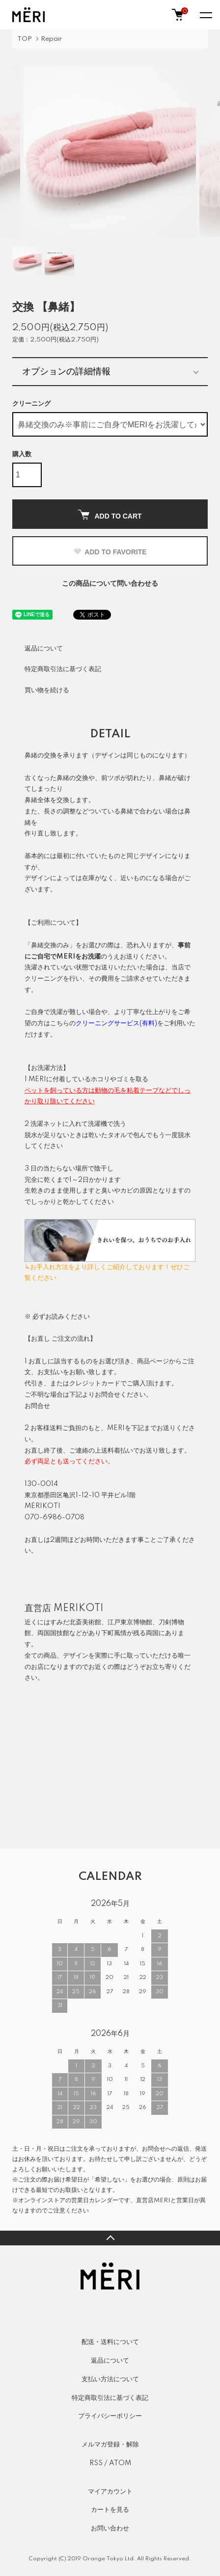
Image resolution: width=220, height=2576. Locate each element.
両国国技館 (53, 1633)
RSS (96, 2463)
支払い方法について (110, 2379)
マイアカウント (110, 2491)
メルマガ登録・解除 (110, 2444)
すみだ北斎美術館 (75, 1622)
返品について (44, 648)
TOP (24, 39)
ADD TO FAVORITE (109, 552)
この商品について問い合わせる (110, 584)
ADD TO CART (109, 515)
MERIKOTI (79, 1608)
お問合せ (37, 1406)
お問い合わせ (110, 2528)
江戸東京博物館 (130, 1622)
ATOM (120, 2463)
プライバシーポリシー (110, 2416)
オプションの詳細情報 (66, 371)
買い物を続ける (47, 690)
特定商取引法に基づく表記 (63, 669)
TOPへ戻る (110, 2238)
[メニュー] (205, 14)
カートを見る (110, 2509)
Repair (51, 39)
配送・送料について (110, 2342)
